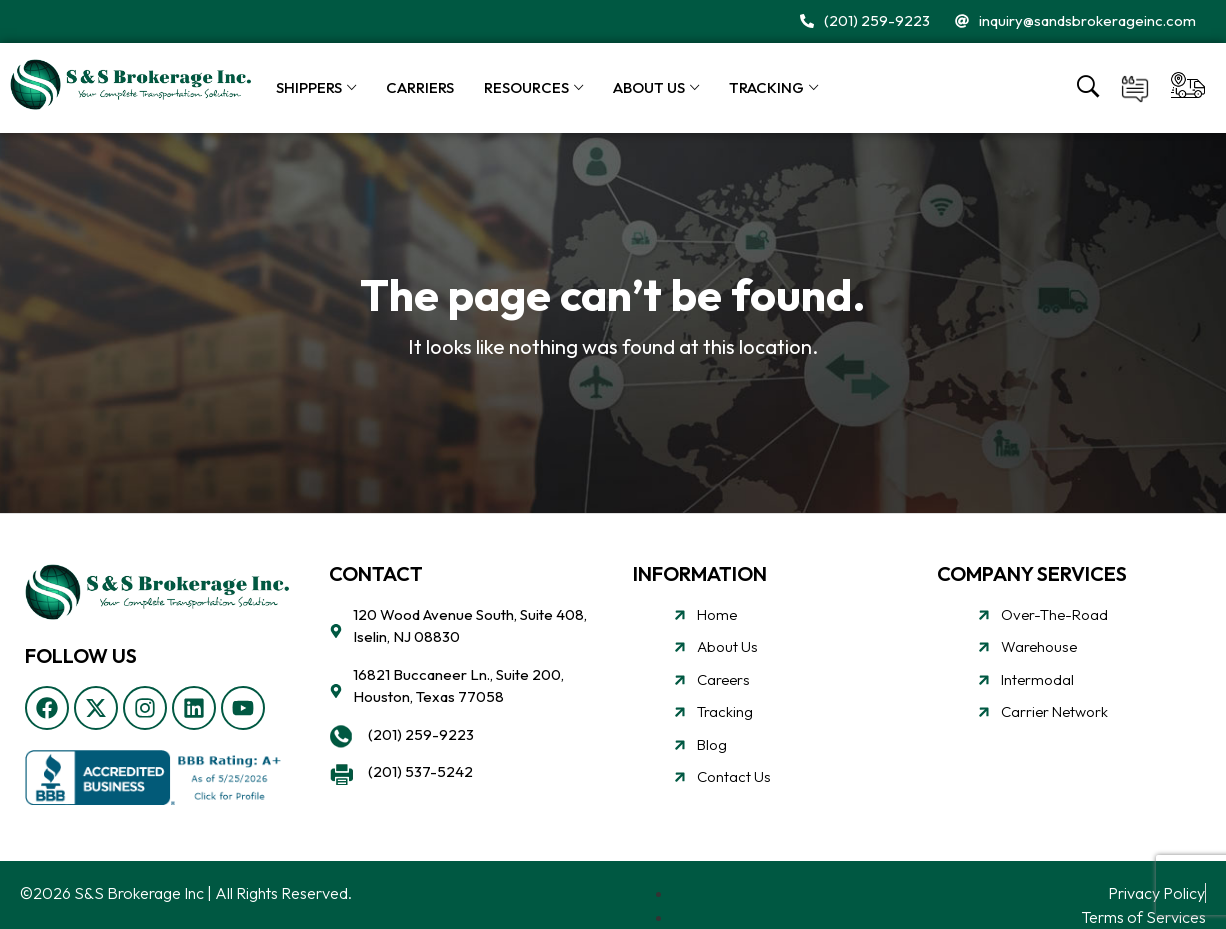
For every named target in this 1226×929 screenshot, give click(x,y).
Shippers (309, 87)
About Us (649, 87)
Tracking (766, 87)
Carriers (420, 87)
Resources (526, 87)
